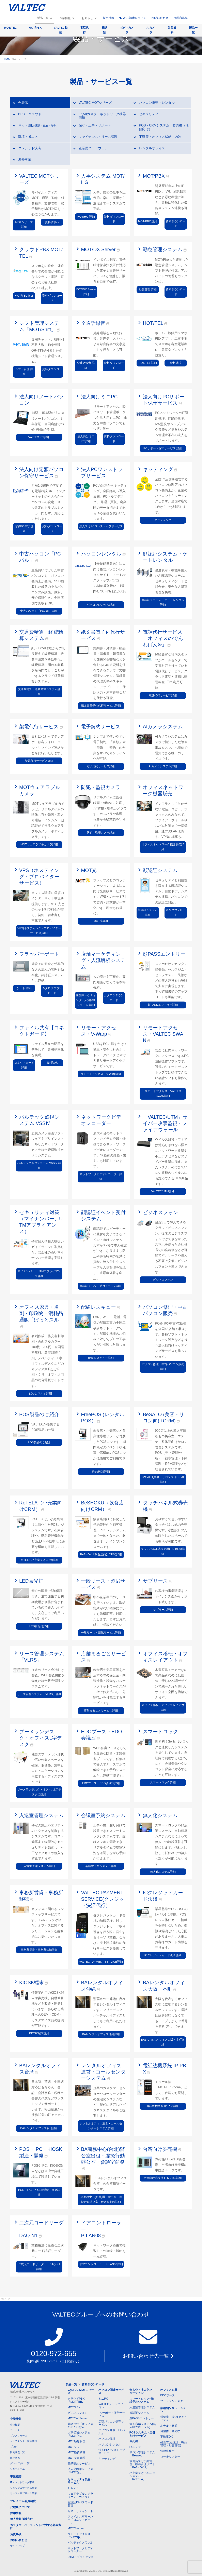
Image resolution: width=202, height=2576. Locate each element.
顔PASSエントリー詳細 (163, 1004)
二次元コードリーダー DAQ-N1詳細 (39, 2267)
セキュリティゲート (80, 2511)
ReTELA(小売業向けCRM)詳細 (39, 1559)
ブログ (13, 2446)
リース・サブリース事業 (23, 2493)
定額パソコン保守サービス (111, 2423)
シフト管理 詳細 (24, 371)
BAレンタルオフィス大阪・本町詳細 (163, 2042)
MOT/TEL (10, 27)
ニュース (15, 2430)
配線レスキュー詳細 (101, 1357)
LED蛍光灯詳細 (39, 1626)
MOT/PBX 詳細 (147, 221)
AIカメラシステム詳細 (163, 766)
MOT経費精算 (76, 2452)
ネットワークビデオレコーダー (80, 2550)
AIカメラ (150, 30)
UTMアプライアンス (81, 2557)
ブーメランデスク (171, 2401)
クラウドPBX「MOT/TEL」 (77, 2400)
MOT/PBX (35, 27)
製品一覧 (42, 17)
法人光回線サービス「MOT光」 (80, 2470)
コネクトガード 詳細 (24, 1065)
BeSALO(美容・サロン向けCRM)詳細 (163, 1479)
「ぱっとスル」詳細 (39, 1393)
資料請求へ (52, 222)
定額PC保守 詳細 (24, 529)
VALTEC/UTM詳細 (162, 1191)
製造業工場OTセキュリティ (173, 2418)
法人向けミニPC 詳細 (85, 439)
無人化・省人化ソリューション (142, 2391)
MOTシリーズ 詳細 (24, 224)
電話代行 (84, 30)
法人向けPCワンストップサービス (101, 526)
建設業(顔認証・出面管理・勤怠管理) (173, 2444)
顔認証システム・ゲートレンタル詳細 (163, 602)
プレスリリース (18, 2435)
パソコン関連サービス (111, 2391)
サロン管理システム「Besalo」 (142, 2454)
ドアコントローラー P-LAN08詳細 (101, 2264)
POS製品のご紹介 (39, 1442)
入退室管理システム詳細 (39, 1866)
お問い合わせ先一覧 (148, 2356)
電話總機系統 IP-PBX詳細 (162, 2106)
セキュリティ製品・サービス (80, 2481)
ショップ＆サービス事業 (23, 2487)
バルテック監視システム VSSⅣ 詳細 (39, 1165)
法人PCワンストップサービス (111, 2451)
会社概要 (15, 2424)
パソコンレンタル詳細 (101, 604)
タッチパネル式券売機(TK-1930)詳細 (163, 1551)
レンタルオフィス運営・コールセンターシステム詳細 (101, 2126)
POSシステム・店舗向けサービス (142, 2434)
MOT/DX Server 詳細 (86, 292)
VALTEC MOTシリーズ (81, 2391)
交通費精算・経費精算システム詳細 (39, 691)
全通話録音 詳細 (86, 365)
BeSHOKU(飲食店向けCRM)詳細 (101, 1554)
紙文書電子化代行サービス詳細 (101, 705)
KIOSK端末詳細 (39, 2033)
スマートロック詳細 (163, 1782)
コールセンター (170, 2456)
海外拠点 (15, 2457)
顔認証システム (139, 2412)
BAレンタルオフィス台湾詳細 (39, 2128)
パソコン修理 (106, 2438)
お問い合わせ (159, 17)
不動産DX (166, 2436)
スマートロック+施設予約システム (141, 2400)
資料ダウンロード (114, 219)
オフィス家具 (168, 2389)
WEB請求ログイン (132, 17)
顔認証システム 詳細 (148, 912)
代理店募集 (180, 17)
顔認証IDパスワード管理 (80, 2504)
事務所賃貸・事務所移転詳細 (39, 1949)
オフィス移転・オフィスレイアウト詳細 (163, 1707)
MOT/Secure (76, 2528)
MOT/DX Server (78, 2418)
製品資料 (172, 30)
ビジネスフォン (163, 1279)
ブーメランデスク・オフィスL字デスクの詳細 (39, 1792)
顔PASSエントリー (141, 2418)
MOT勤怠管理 (76, 2441)
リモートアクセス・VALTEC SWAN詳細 (163, 1093)
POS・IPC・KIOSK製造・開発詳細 (39, 2192)
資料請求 (175, 362)
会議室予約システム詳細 (100, 1866)
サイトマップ (17, 2545)
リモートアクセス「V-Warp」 (79, 2535)
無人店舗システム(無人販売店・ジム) (142, 2425)
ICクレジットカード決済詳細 (162, 1955)
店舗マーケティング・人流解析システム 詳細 (86, 1000)
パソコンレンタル (109, 2444)
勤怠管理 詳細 (148, 289)
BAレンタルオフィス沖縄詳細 (101, 2034)
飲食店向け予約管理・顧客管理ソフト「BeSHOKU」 (142, 2464)
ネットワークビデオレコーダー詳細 (101, 1176)
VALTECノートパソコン (110, 2405)
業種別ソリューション (173, 2409)
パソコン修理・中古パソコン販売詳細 (163, 1367)
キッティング (162, 520)
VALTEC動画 (60, 30)
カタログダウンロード (52, 991)
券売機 (133, 2441)
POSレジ (135, 2446)
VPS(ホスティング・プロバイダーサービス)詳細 (39, 931)
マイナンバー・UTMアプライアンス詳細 (39, 1274)
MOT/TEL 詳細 (24, 295)
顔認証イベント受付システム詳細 (101, 1286)
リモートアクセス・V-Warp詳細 (101, 1073)
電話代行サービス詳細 (163, 695)
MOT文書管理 (76, 2457)
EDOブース (167, 2395)
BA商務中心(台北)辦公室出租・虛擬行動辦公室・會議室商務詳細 (101, 2199)
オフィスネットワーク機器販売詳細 (163, 847)
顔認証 (104, 30)
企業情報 (65, 18)
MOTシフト (75, 2446)
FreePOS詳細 (101, 1471)
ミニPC (103, 2398)
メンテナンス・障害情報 (23, 2441)
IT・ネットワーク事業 (22, 2482)
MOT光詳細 (101, 921)
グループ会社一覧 (20, 2463)
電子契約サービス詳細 (101, 766)
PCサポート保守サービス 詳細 (162, 448)
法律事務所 (167, 2451)
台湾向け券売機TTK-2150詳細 (163, 2177)
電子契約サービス (79, 2463)
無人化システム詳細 (163, 1871)
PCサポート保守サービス (111, 2414)
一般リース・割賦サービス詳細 (101, 1632)
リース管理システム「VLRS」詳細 (39, 1694)
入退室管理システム (142, 2407)
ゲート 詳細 (24, 988)
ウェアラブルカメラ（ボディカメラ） (80, 2495)
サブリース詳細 (163, 1609)
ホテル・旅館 (168, 2425)
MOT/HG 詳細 (86, 216)
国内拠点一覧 (17, 2452)
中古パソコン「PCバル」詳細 (39, 611)
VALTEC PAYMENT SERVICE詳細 (101, 1961)
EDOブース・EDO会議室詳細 (101, 1783)
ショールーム (17, 2468)
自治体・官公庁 (170, 2431)
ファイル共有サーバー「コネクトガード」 (80, 2519)
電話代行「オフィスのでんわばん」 (80, 2425)
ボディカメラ (127, 30)
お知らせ (87, 18)
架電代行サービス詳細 (39, 760)
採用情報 (108, 17)
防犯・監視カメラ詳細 (101, 832)
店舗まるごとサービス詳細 (101, 1710)
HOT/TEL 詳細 (148, 362)
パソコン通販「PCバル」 (111, 2431)
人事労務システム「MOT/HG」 (79, 2434)
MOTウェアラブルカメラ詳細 (39, 844)
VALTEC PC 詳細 (39, 437)
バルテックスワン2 (80, 2542)
